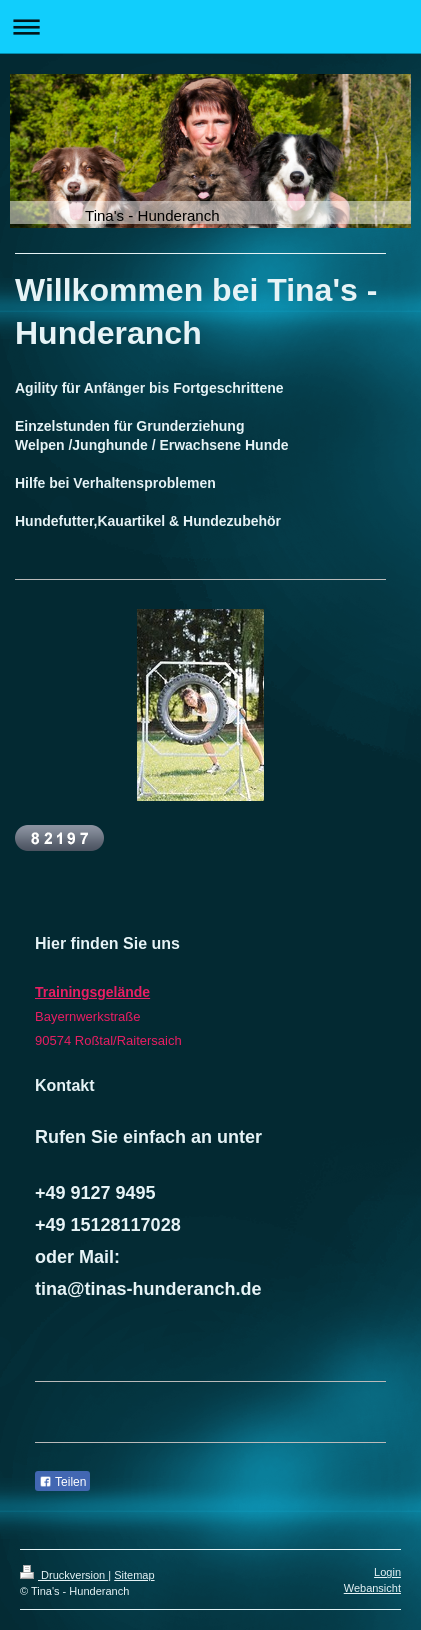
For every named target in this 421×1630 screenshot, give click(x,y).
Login (387, 1572)
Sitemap (134, 1575)
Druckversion (64, 1575)
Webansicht (372, 1588)
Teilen (62, 1482)
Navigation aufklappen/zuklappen (210, 26)
